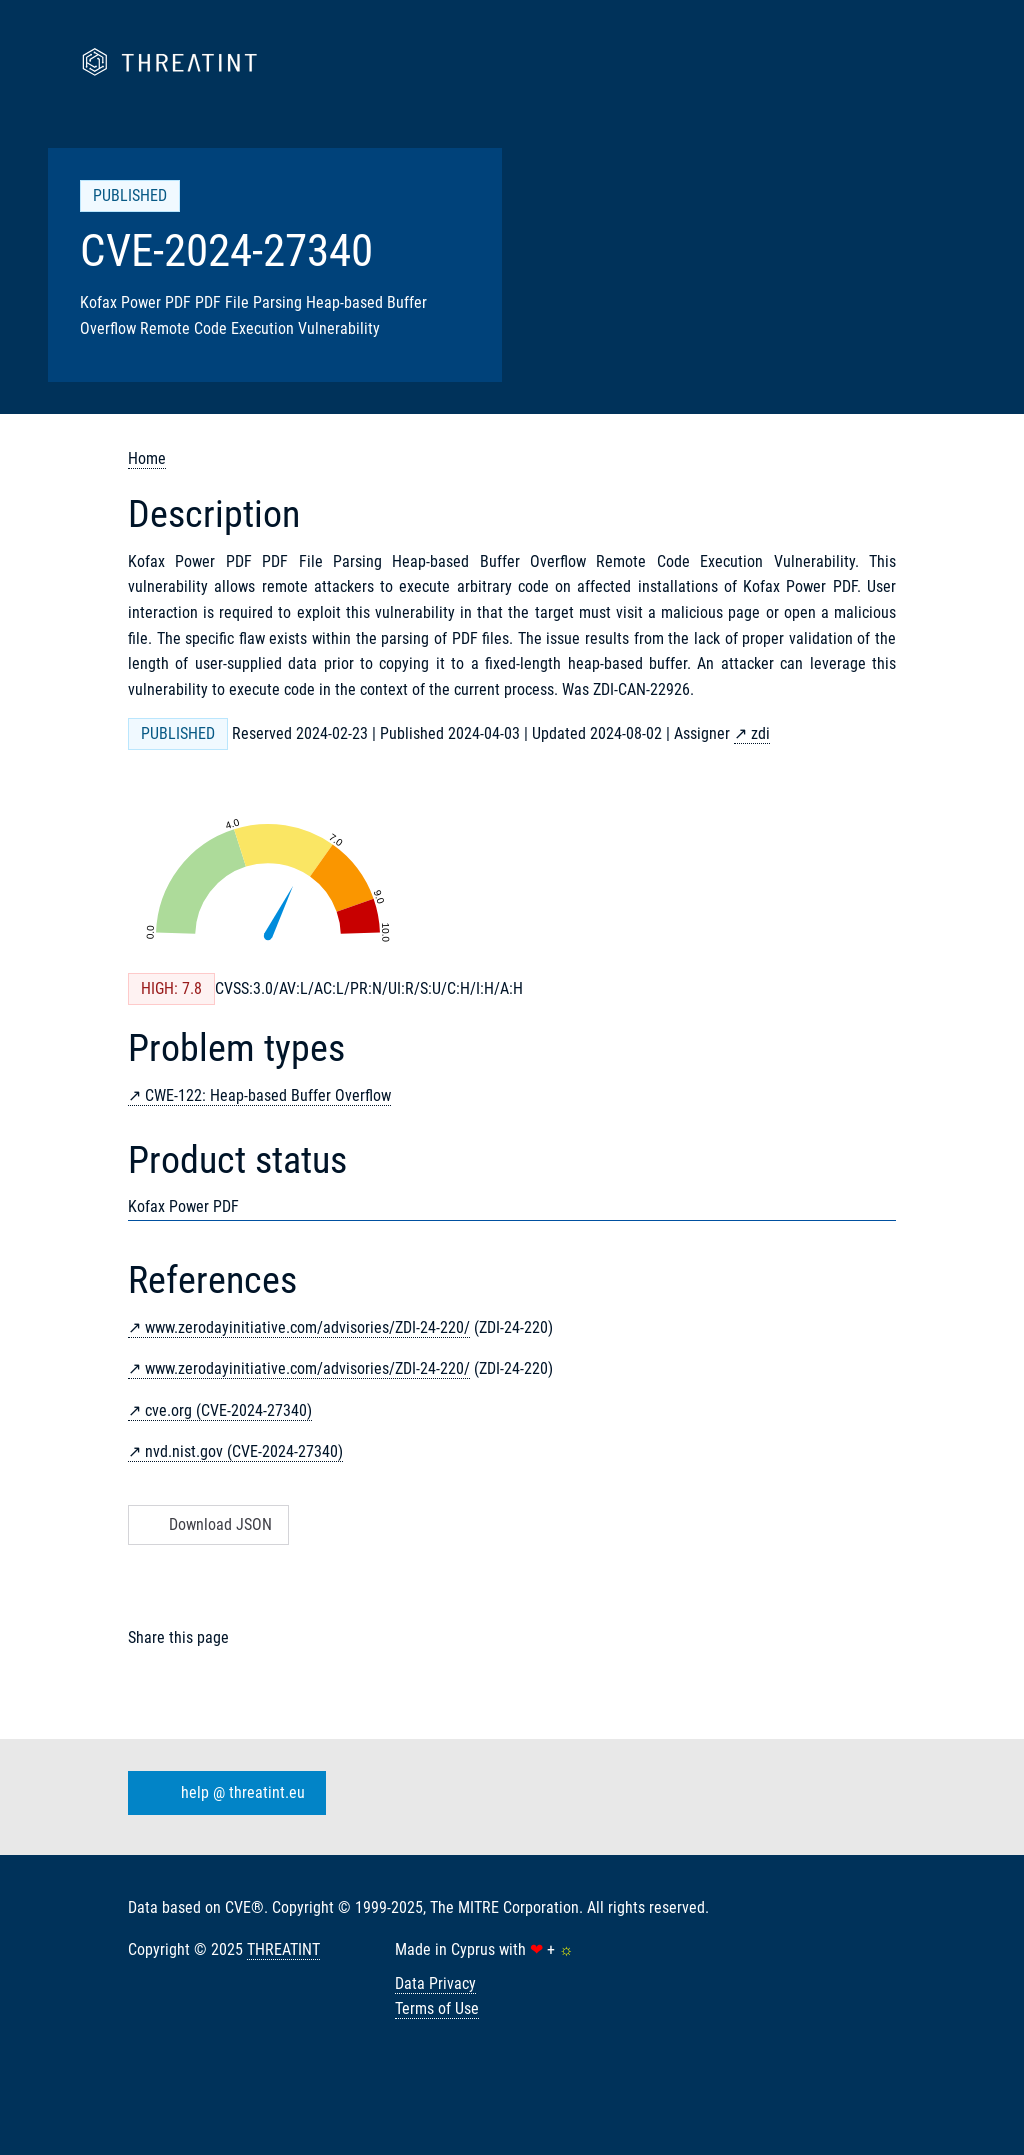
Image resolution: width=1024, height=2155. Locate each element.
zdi (760, 733)
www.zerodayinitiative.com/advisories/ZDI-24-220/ (307, 1327)
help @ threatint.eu (223, 1793)
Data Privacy (435, 1983)
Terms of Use (437, 2008)
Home (147, 458)
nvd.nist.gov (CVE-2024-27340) (244, 1451)
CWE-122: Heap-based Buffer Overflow (268, 1095)
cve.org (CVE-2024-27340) (228, 1410)
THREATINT (283, 1949)
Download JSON (206, 1524)
